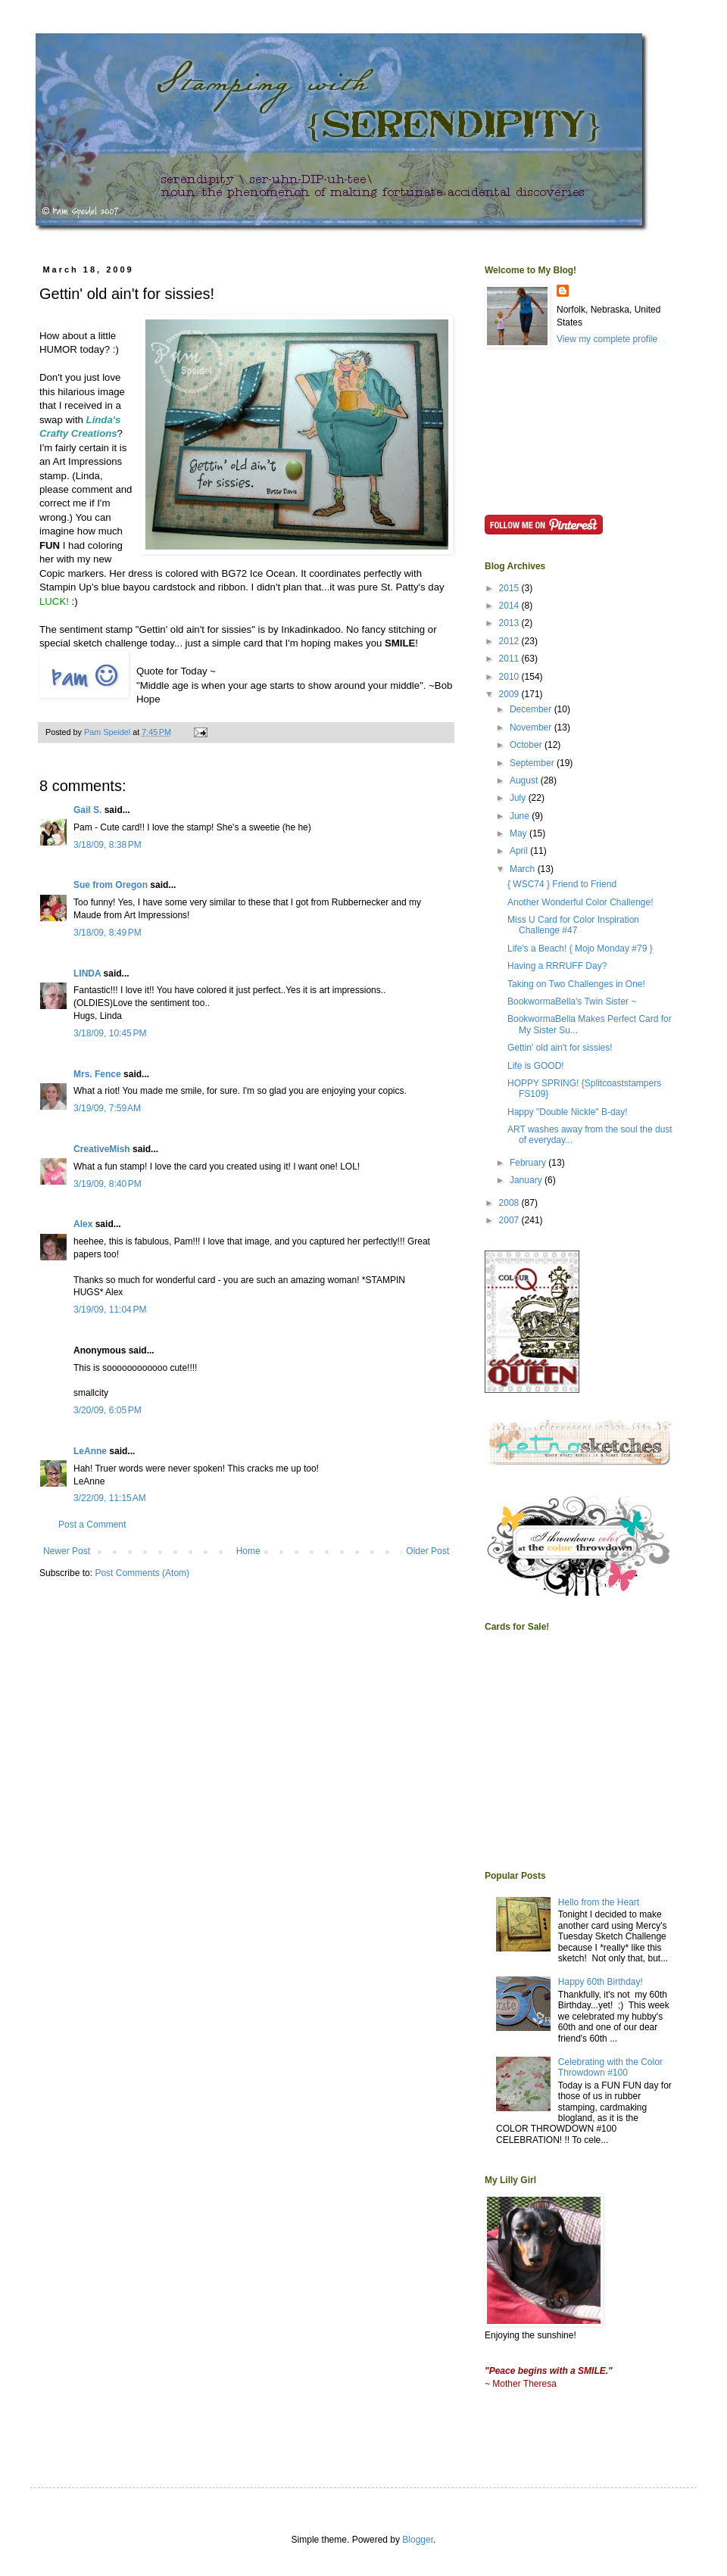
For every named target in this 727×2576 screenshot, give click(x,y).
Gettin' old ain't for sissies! (560, 1047)
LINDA (87, 973)
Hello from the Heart (598, 1902)
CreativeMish (101, 1149)
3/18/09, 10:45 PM (109, 1033)
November (532, 727)
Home (248, 1551)
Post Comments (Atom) (142, 1573)
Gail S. (87, 810)
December (532, 709)
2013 (510, 623)
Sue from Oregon (110, 885)
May (519, 833)
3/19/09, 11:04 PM (109, 1309)
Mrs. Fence (97, 1074)
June (521, 816)
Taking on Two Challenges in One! (576, 984)
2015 (510, 588)
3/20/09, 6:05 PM (107, 1410)
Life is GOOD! (535, 1066)
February (529, 1162)
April (520, 851)
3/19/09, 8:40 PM (107, 1184)
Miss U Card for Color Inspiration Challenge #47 (573, 925)
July (519, 798)
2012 (510, 641)
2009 (510, 694)
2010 (510, 676)
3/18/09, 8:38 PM (107, 844)
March (524, 869)
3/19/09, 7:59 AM (107, 1108)
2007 (510, 1220)
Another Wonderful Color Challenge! (580, 902)
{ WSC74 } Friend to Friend (561, 884)
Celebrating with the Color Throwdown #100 (610, 2067)
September (533, 763)
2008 (510, 1203)
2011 (510, 658)
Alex (82, 1224)
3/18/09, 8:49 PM (107, 932)
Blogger (417, 2539)
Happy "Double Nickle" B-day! (567, 1112)
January (527, 1180)
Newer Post (66, 1551)
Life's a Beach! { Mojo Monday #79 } (580, 948)
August (525, 780)
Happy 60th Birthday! (600, 1981)
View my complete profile (607, 339)
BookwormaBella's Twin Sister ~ (571, 1001)
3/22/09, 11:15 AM (109, 1498)
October (527, 745)
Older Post (427, 1551)
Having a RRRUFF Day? (557, 966)
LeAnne (90, 1451)
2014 (510, 605)
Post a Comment (92, 1524)
